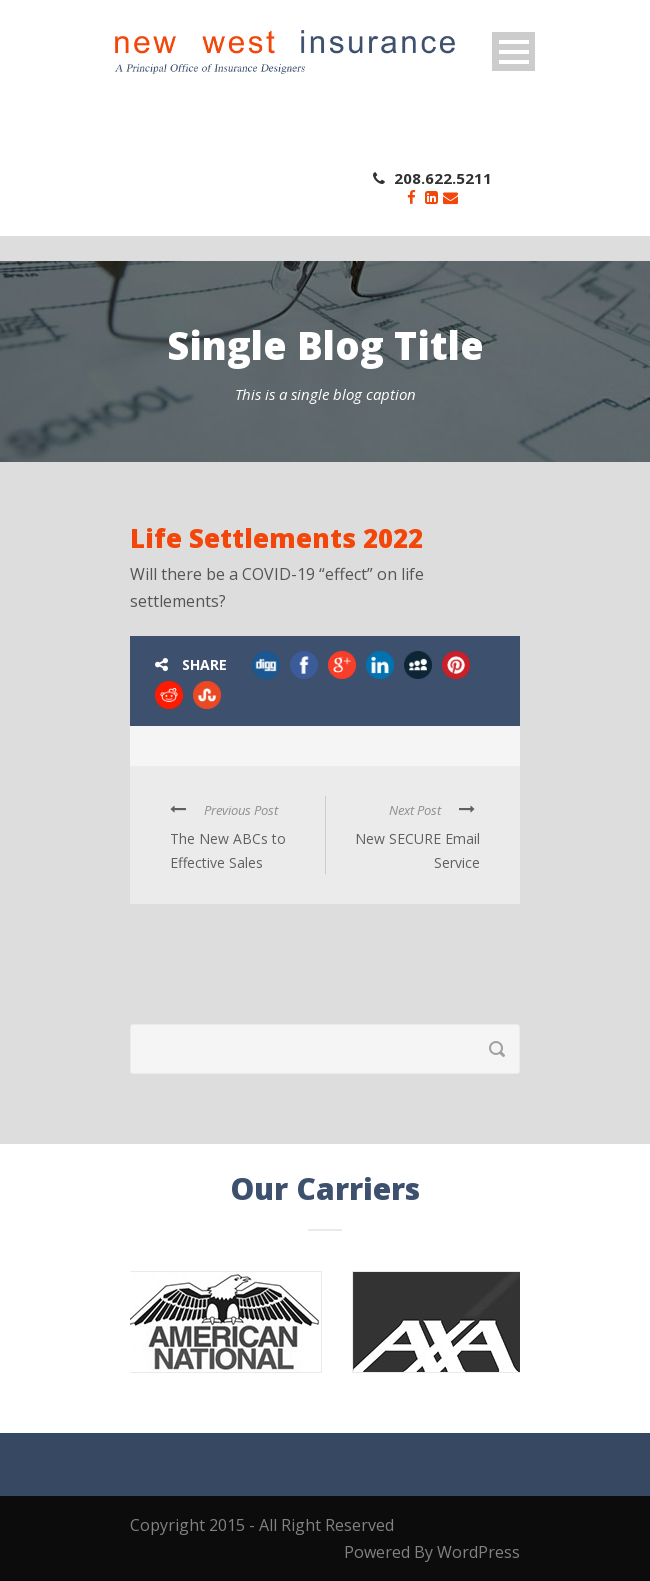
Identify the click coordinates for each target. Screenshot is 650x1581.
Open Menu (513, 51)
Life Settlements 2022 (276, 538)
